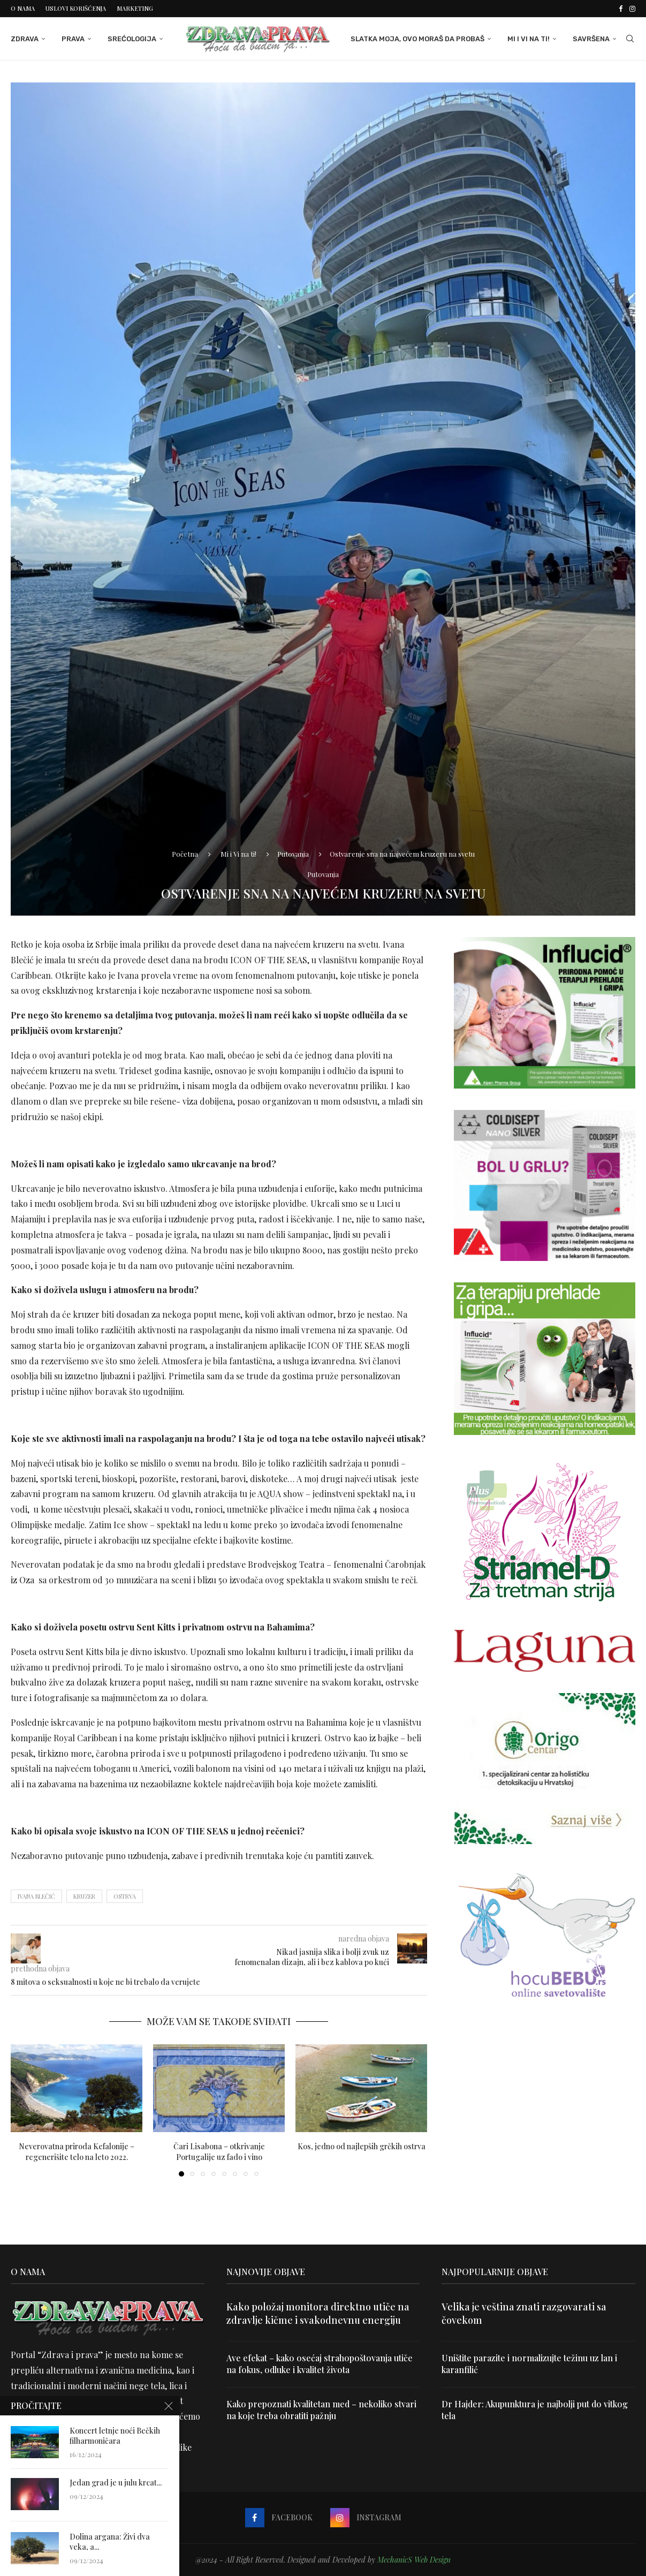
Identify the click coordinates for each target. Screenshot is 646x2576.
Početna (185, 853)
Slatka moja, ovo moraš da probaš (417, 39)
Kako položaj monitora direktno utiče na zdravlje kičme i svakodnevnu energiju (317, 2313)
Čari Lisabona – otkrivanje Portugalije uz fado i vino (219, 2151)
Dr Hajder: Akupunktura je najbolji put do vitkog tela (535, 2409)
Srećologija (132, 39)
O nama (23, 8)
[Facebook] (620, 8)
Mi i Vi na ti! (528, 39)
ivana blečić (36, 1896)
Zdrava (25, 39)
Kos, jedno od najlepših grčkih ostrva (361, 2146)
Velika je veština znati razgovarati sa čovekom (524, 2313)
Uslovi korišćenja (75, 8)
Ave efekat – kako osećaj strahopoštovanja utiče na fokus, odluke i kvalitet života (319, 2363)
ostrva (124, 1896)
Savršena (591, 39)
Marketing (135, 8)
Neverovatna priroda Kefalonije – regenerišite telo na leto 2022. (76, 2151)
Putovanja (293, 853)
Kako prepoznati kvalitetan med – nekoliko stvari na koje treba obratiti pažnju (321, 2409)
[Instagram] (632, 8)
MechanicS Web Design (414, 2560)
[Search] (630, 39)
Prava (73, 39)
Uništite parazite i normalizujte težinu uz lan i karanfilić (529, 2363)
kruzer (84, 1896)
